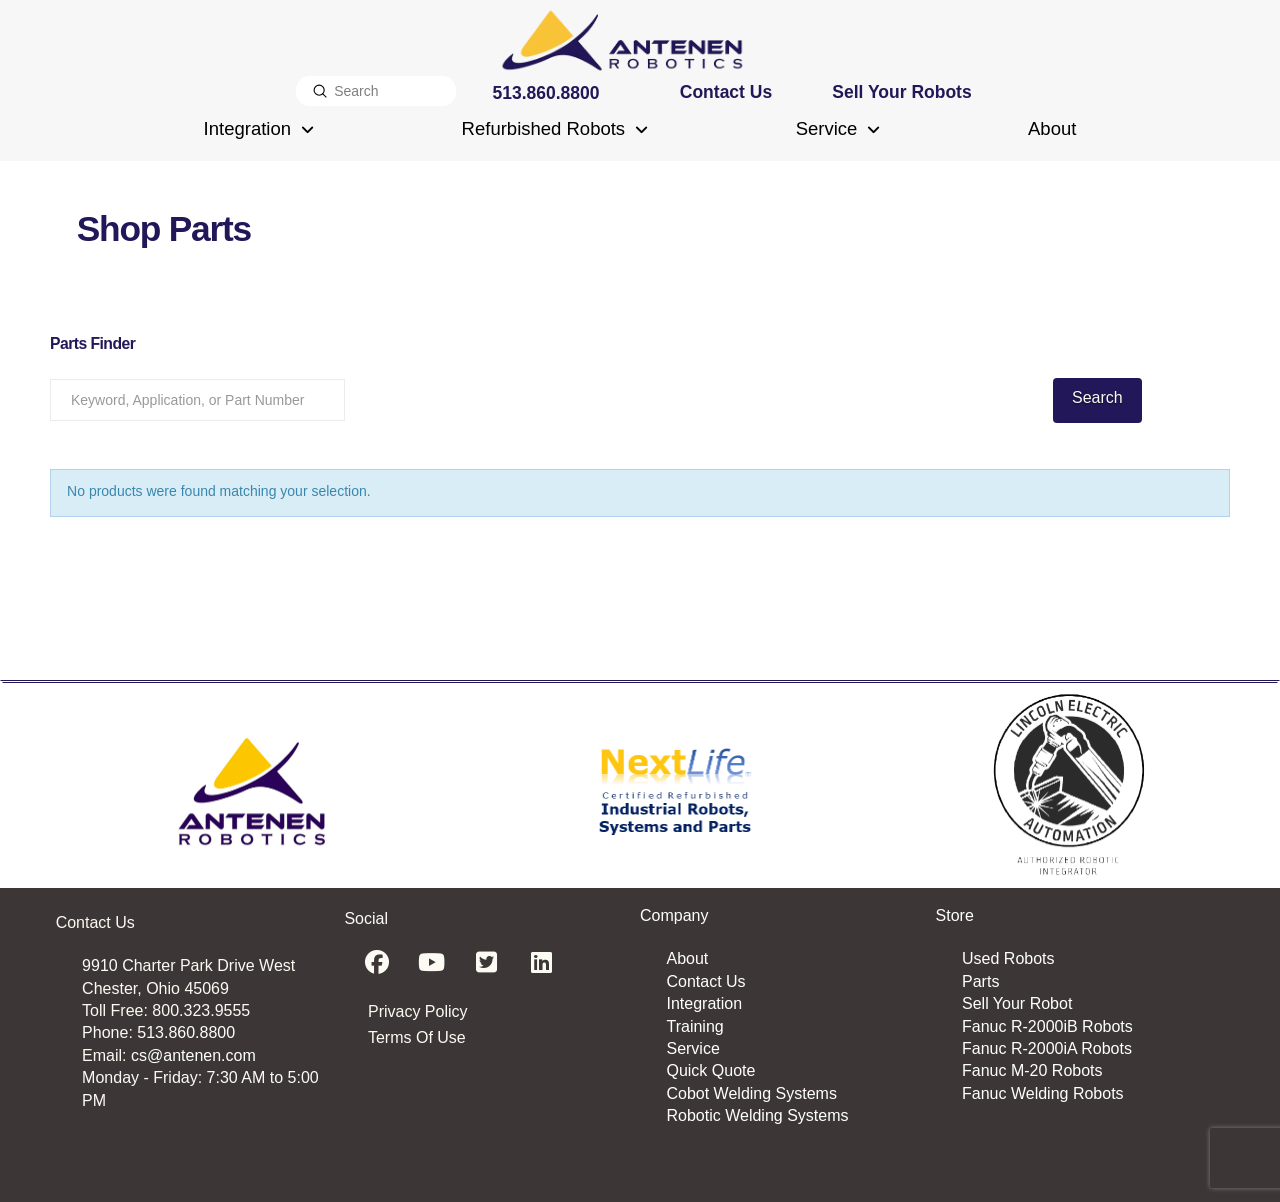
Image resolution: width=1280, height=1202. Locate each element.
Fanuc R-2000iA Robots (1047, 1048)
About (687, 958)
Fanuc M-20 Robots (1032, 1070)
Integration (704, 1003)
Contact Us (705, 981)
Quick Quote (710, 1070)
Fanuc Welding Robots (1043, 1093)
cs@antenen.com (193, 1055)
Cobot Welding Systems (751, 1093)
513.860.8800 (186, 1032)
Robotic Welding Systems (757, 1115)
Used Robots (1008, 958)
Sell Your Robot (1017, 1003)
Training (694, 1026)
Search (1097, 397)
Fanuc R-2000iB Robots (1047, 1026)
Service (692, 1048)
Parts (980, 981)
